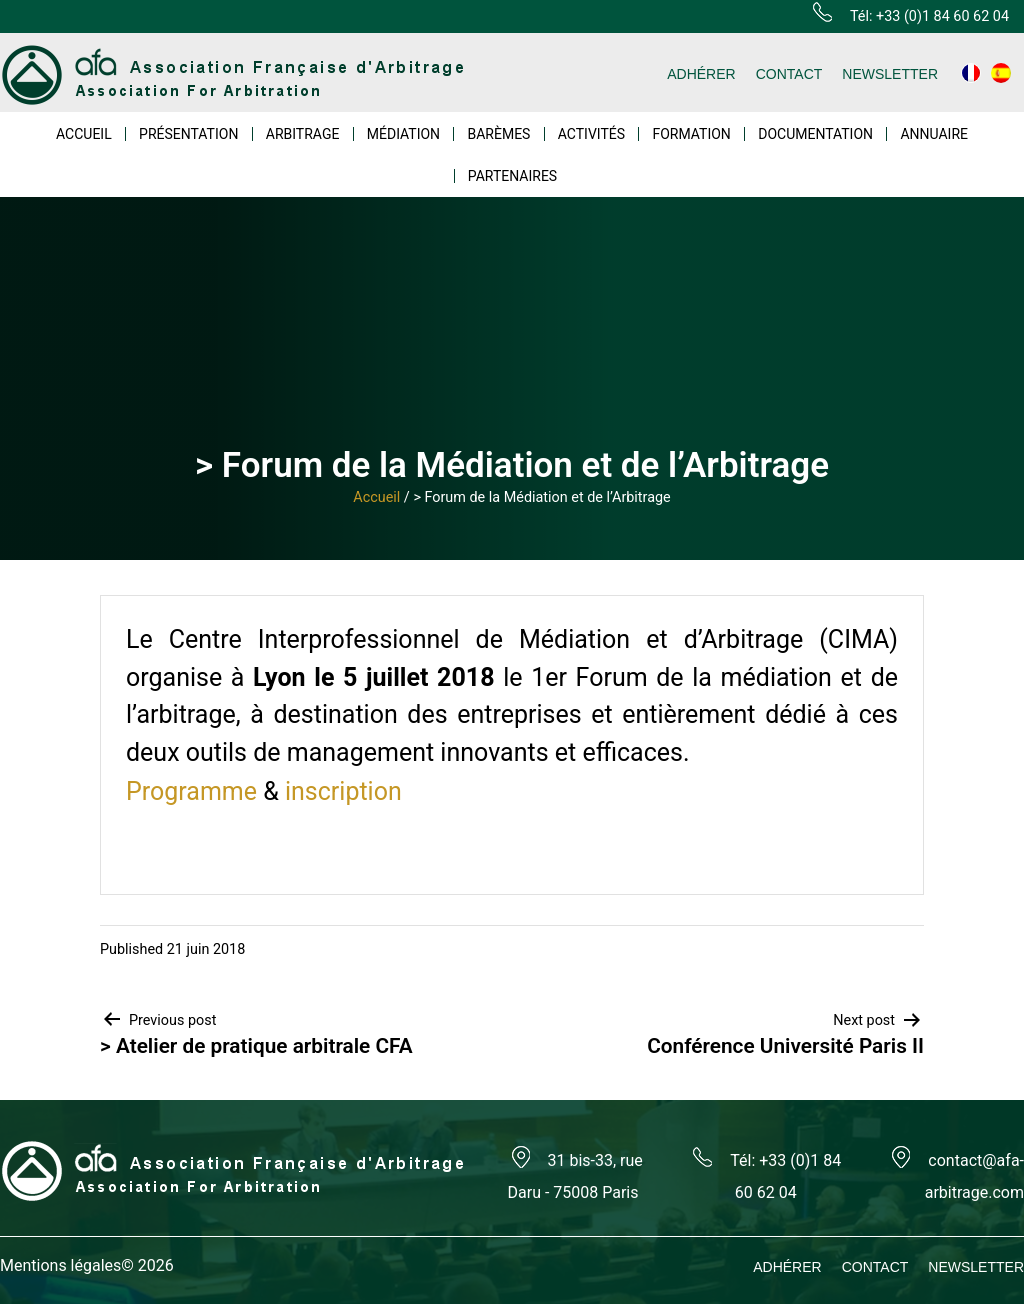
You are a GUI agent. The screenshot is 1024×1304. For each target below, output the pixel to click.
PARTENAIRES (512, 176)
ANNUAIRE (934, 134)
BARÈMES (498, 134)
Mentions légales (60, 1265)
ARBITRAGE (303, 134)
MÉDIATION (403, 134)
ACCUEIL (84, 134)
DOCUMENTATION (815, 134)
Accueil (376, 497)
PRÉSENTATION (188, 134)
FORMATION (691, 134)
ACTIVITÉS (591, 134)
